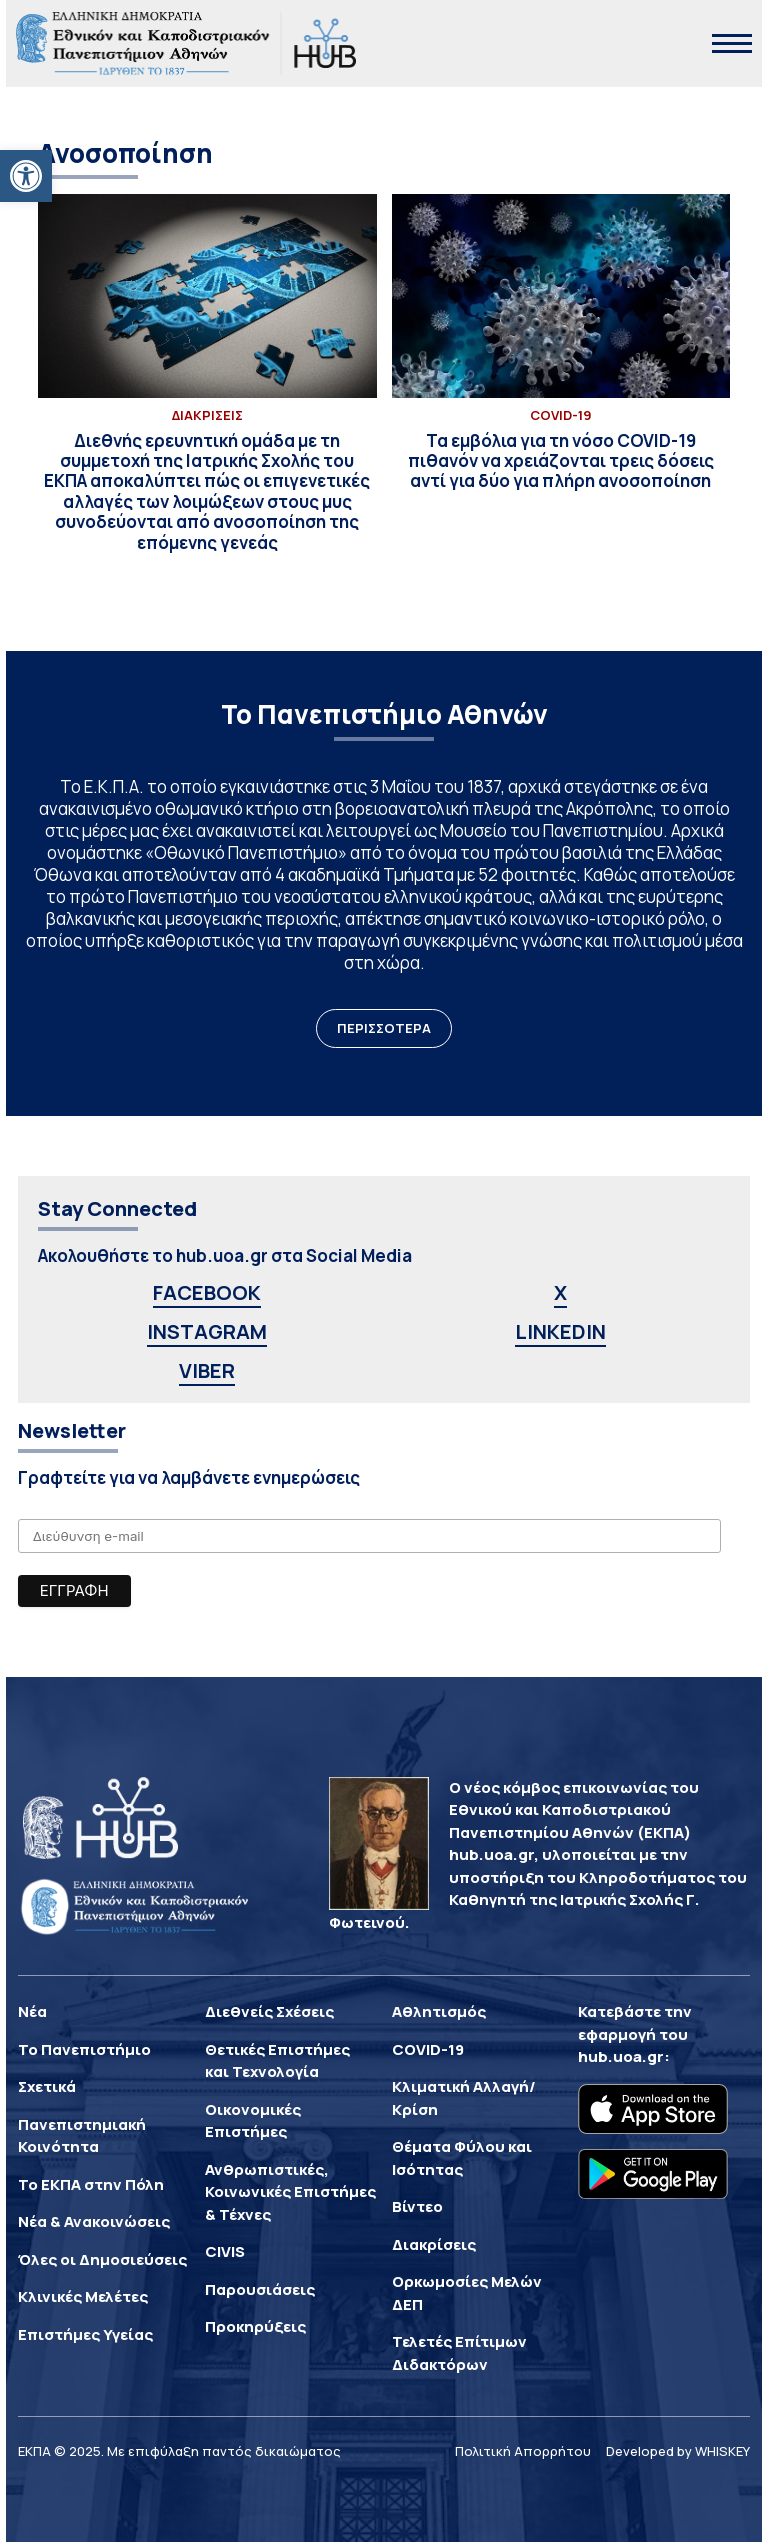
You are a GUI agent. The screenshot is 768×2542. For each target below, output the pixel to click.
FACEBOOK (207, 1292)
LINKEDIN (560, 1331)
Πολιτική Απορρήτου (523, 2451)
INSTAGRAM (207, 1331)
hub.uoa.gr (621, 2056)
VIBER (207, 1370)
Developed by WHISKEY (678, 2451)
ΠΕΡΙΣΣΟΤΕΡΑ (384, 1028)
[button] (26, 176)
